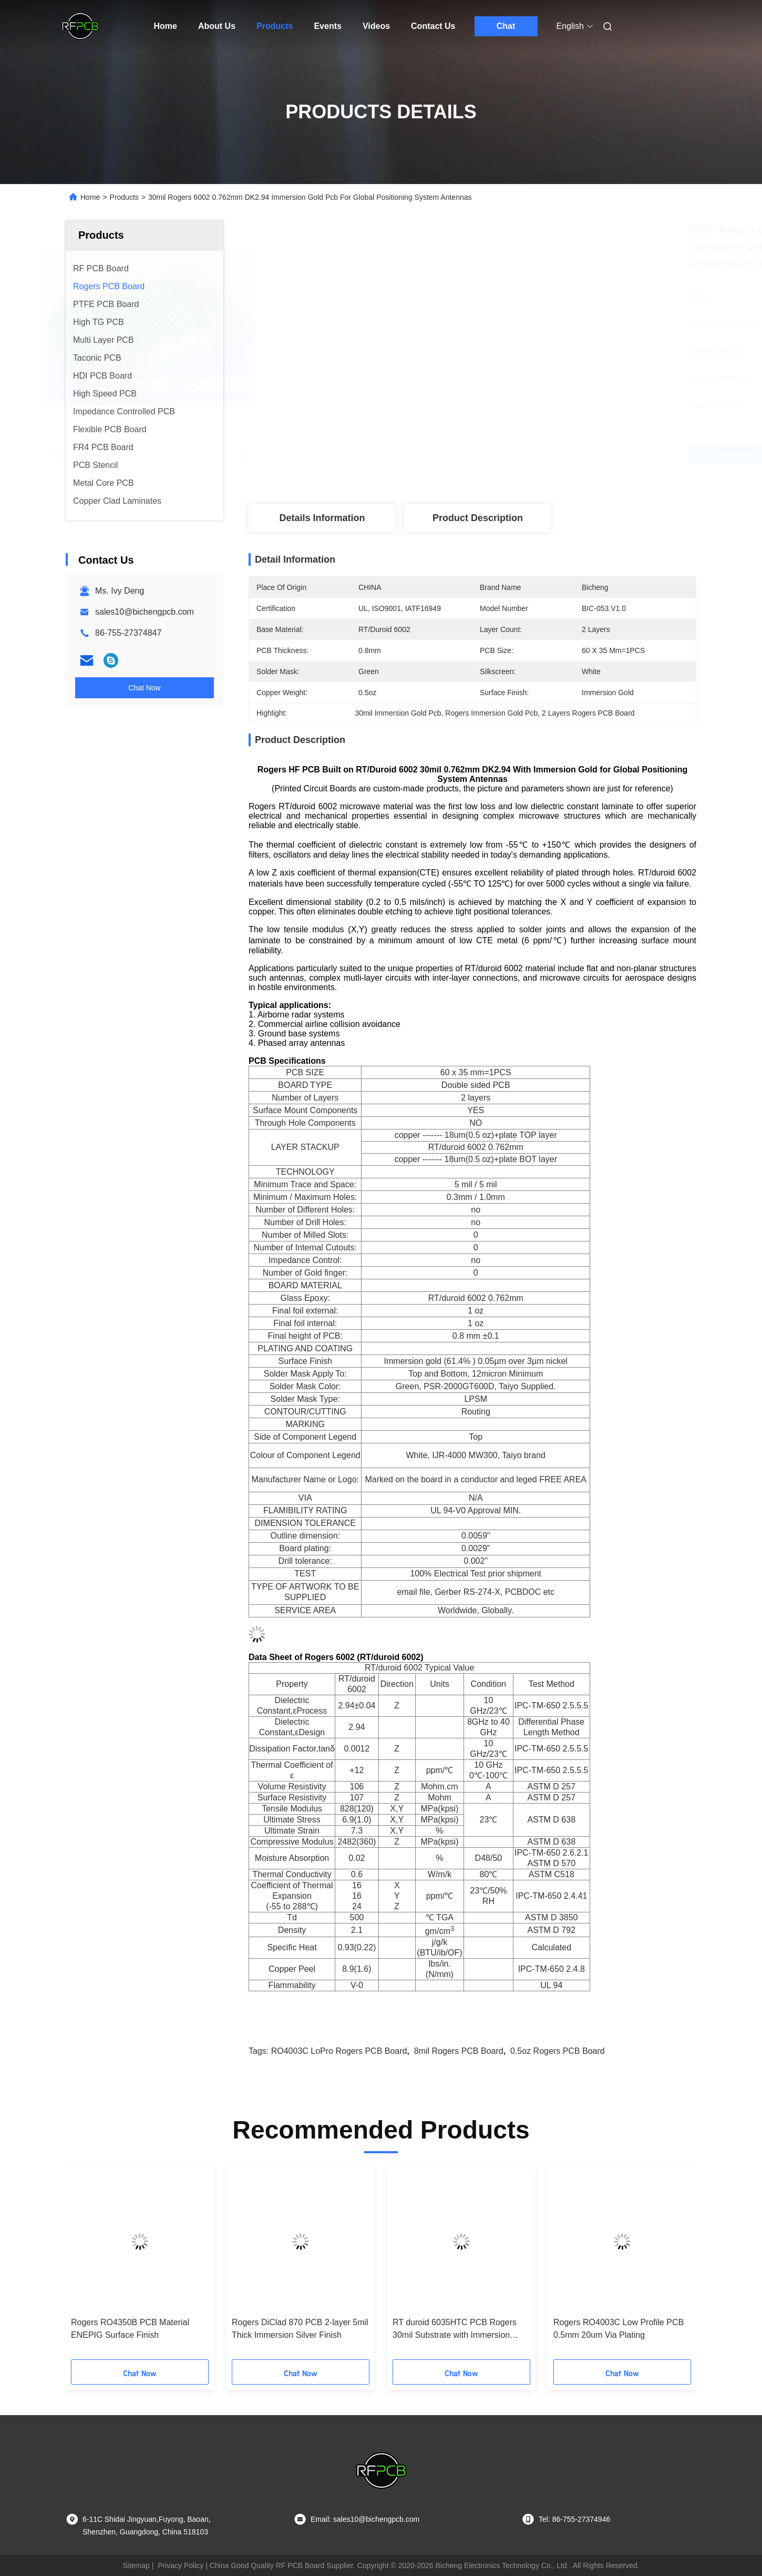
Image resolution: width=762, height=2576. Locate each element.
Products (274, 26)
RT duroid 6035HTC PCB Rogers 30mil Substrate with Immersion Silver (455, 2329)
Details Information (322, 518)
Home (165, 26)
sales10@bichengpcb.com (144, 611)
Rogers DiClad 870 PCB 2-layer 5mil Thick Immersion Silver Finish (300, 2328)
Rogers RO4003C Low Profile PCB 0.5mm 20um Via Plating (618, 2328)
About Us (216, 26)
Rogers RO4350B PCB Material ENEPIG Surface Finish (130, 2328)
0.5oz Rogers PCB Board (557, 2050)
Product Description (478, 518)
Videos (376, 26)
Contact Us (433, 26)
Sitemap (135, 2565)
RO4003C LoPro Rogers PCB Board (339, 2050)
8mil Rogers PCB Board (458, 2050)
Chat (506, 26)
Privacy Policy (180, 2565)
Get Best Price (539, 455)
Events (327, 26)
